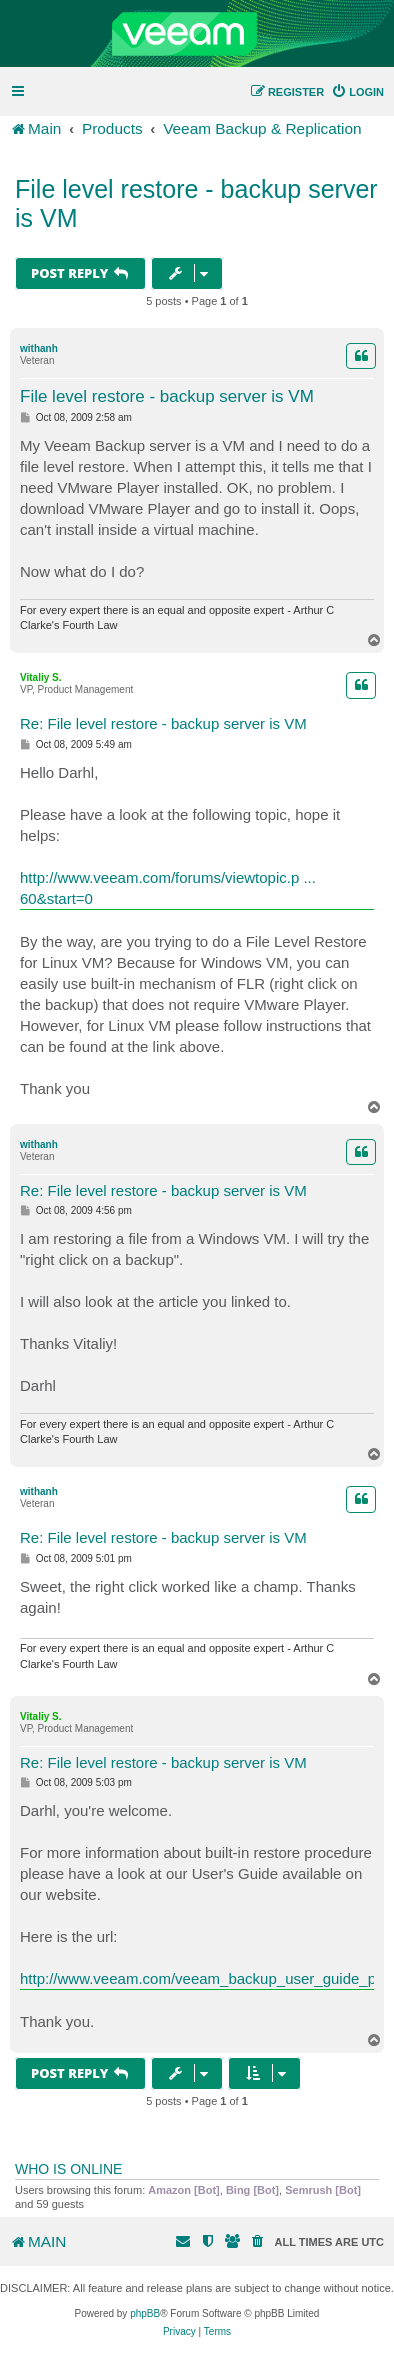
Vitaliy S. (41, 677)
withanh (39, 348)
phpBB (145, 2313)
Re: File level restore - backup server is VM (163, 723)
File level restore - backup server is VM (196, 203)
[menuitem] (357, 92)
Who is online (68, 2169)
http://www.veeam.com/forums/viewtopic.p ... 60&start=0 (168, 888)
